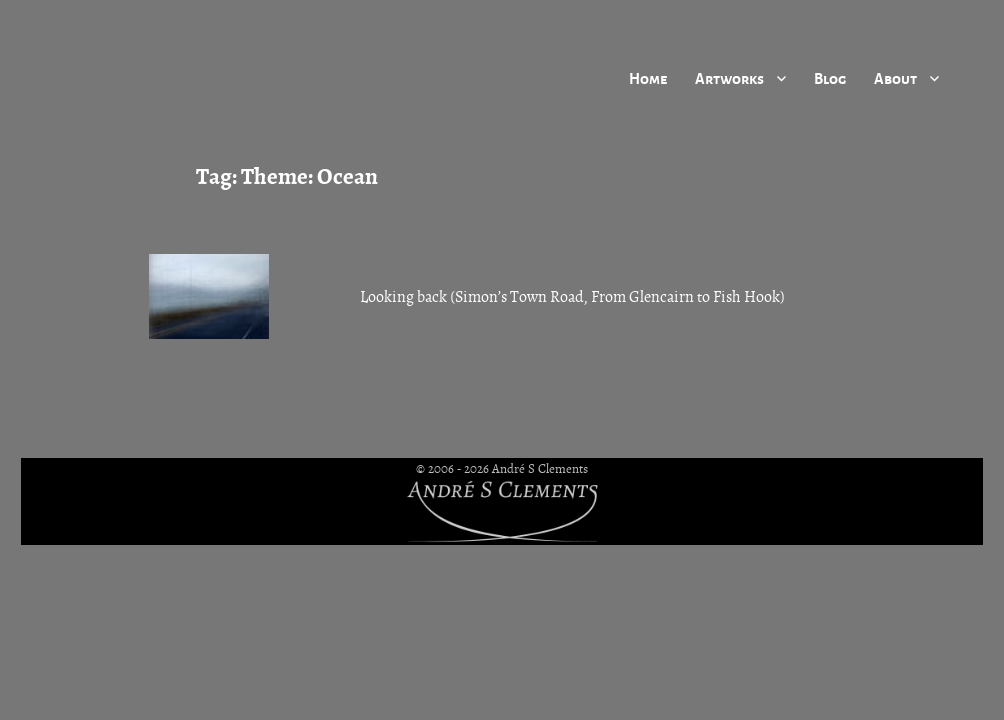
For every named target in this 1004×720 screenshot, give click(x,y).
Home (648, 78)
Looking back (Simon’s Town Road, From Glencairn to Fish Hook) (572, 297)
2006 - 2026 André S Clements (508, 469)
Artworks (729, 78)
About (895, 78)
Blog (830, 78)
